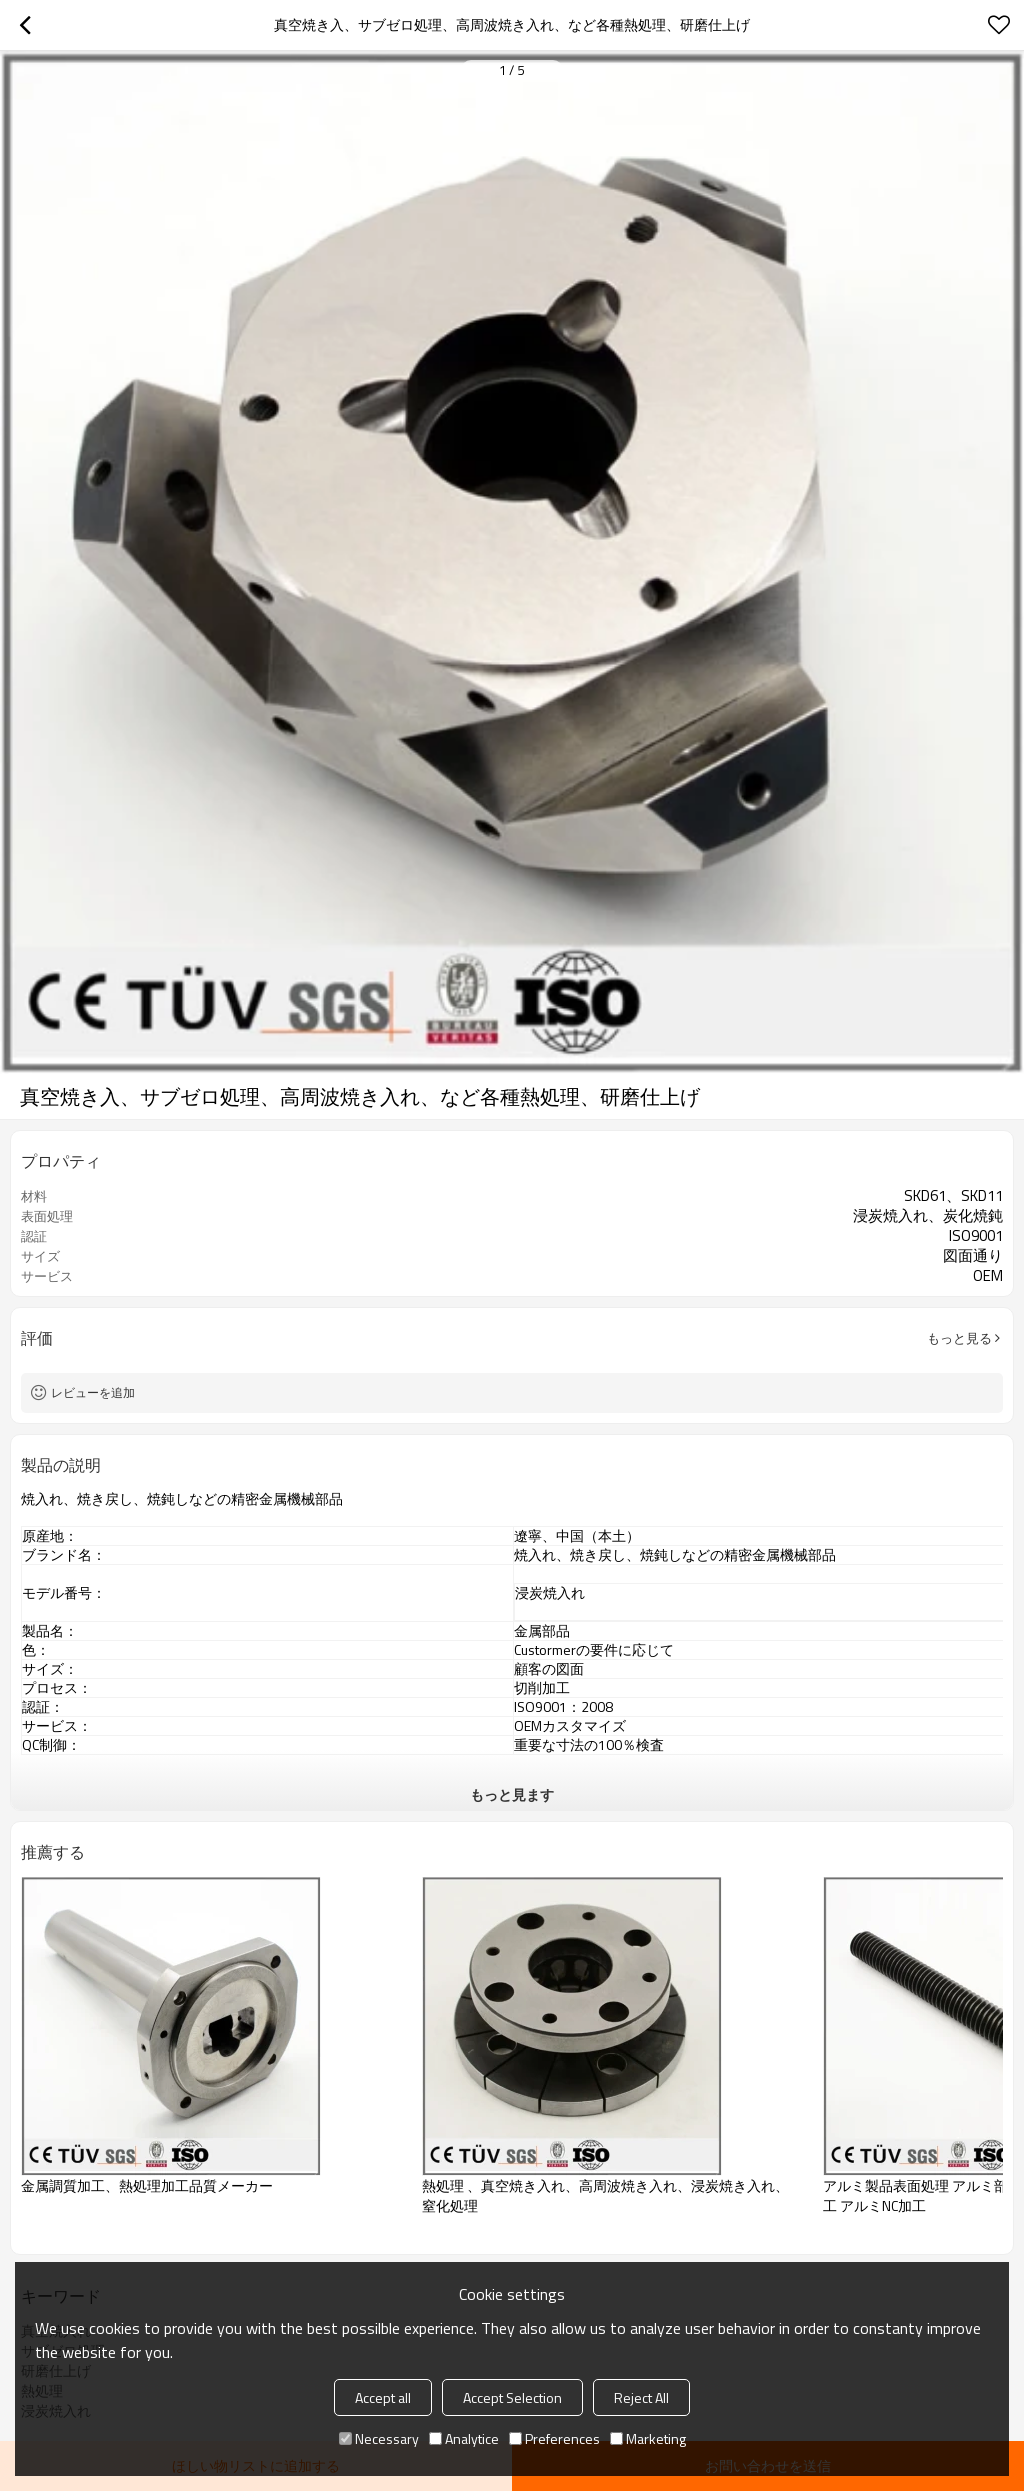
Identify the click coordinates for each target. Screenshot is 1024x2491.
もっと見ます (512, 1794)
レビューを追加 (93, 1392)
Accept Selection (512, 2397)
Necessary (379, 2438)
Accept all (383, 2397)
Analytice (464, 2438)
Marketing (648, 2438)
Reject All (641, 2397)
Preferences (554, 2438)
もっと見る (959, 1338)
